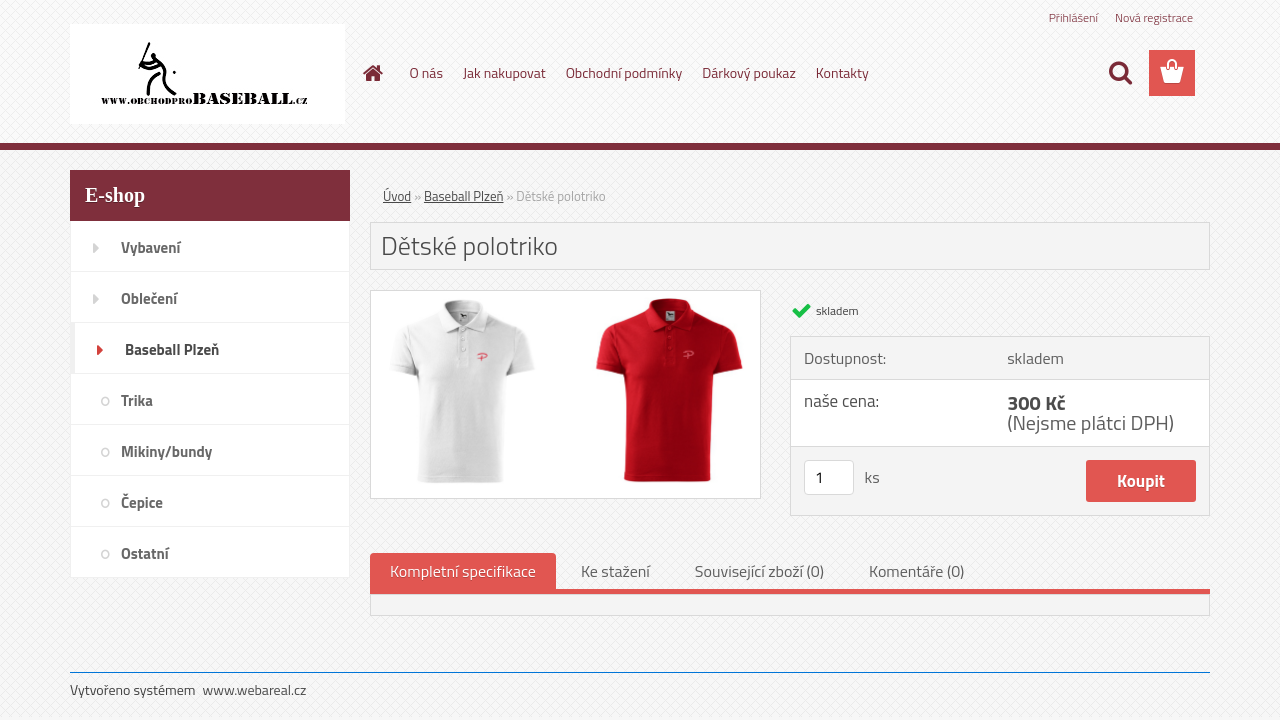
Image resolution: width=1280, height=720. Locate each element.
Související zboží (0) (759, 571)
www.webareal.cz (255, 689)
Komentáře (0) (916, 571)
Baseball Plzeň (463, 196)
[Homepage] (372, 73)
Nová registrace (1154, 17)
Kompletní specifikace (463, 571)
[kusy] (829, 477)
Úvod (397, 196)
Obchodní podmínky (624, 72)
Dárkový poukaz (749, 72)
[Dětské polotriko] (565, 299)
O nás (426, 72)
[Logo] (207, 74)
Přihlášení (1073, 17)
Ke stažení (615, 571)
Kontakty (842, 72)
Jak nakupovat (504, 72)
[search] (1120, 73)
